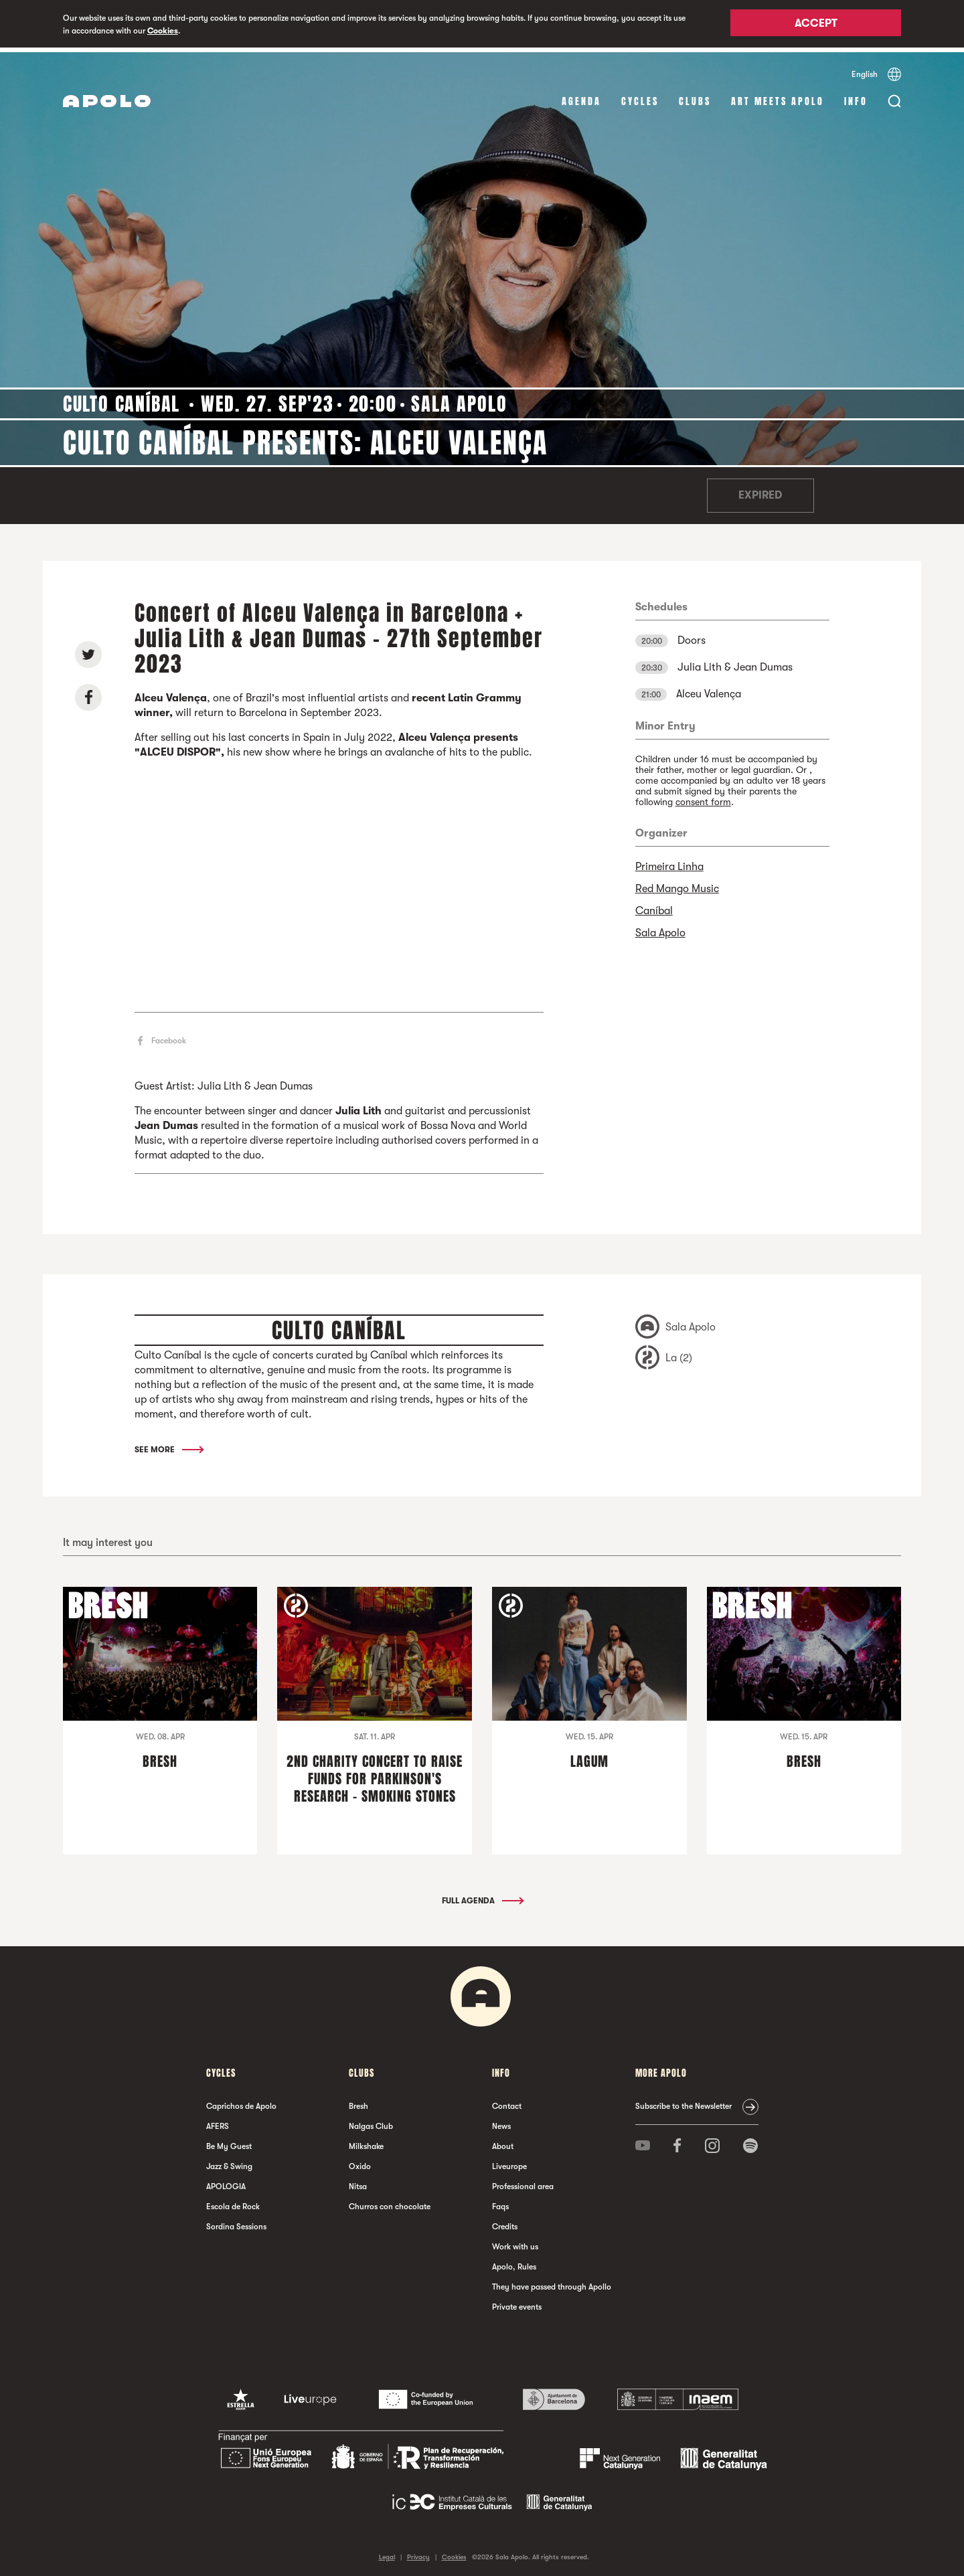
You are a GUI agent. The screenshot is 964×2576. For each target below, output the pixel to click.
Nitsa (358, 2181)
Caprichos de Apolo (241, 2101)
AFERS (217, 2121)
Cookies (162, 30)
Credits (504, 2222)
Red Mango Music (677, 884)
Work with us (515, 2242)
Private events (517, 2302)
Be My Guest (229, 2141)
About (502, 2141)
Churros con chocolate (389, 2202)
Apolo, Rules (514, 2262)
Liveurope (509, 2161)
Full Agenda (482, 1896)
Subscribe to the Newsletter (683, 2101)
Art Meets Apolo (777, 97)
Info (856, 97)
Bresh (358, 2101)
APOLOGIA (226, 2181)
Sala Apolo (660, 928)
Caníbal (654, 906)
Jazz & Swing (229, 2161)
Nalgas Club (371, 2121)
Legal (387, 2552)
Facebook (168, 1036)
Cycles (640, 97)
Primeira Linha (669, 862)
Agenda (581, 97)
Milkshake (366, 2141)
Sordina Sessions (236, 2222)
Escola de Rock (233, 2202)
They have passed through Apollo (551, 2282)
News (501, 2121)
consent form (703, 797)
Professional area (523, 2181)
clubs (695, 97)
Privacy (418, 2552)
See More (168, 1445)
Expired (760, 491)
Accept (816, 25)
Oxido (360, 2161)
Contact (506, 2101)
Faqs (500, 2202)
